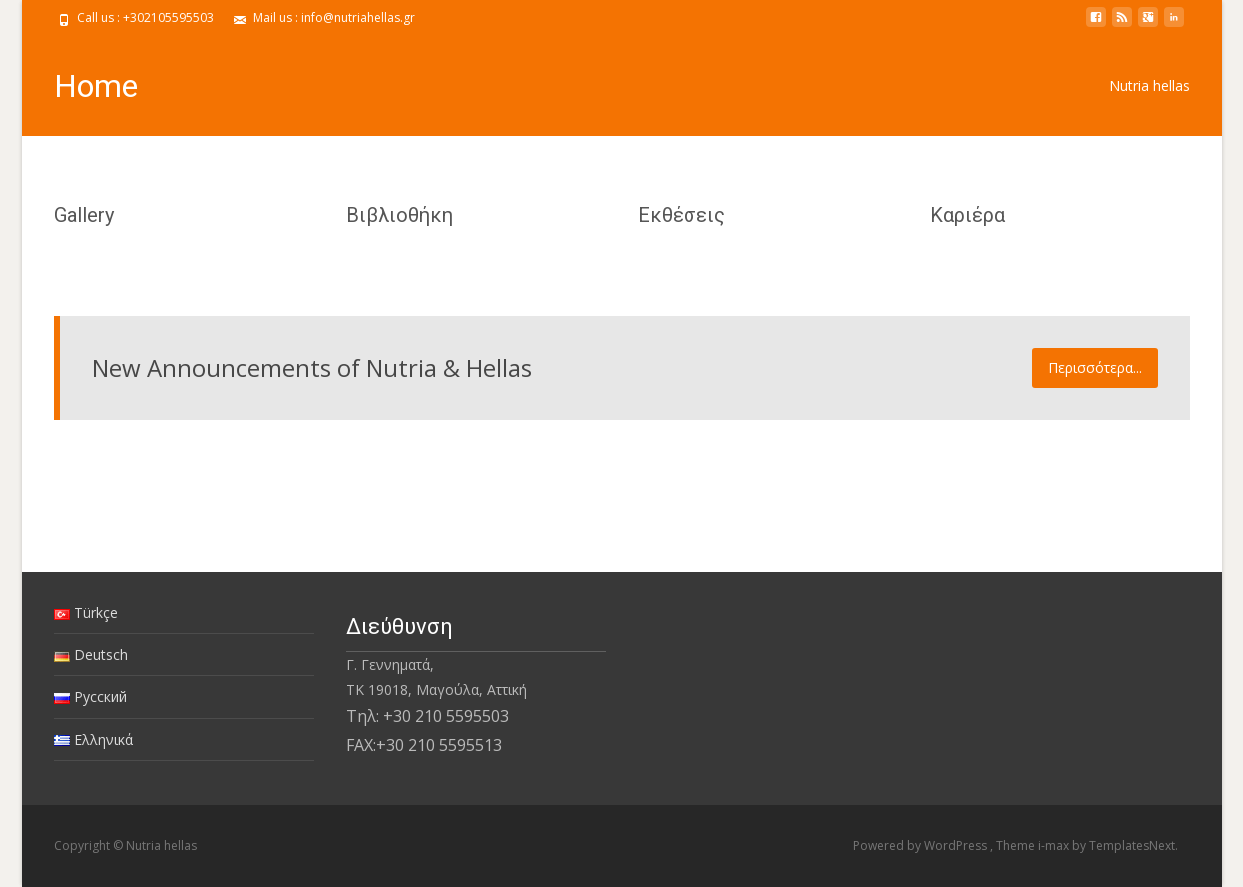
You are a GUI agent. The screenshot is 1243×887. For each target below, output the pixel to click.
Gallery (84, 215)
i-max (1055, 845)
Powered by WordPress (921, 845)
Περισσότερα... (1095, 367)
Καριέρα (967, 215)
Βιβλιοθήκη (399, 215)
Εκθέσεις (681, 215)
